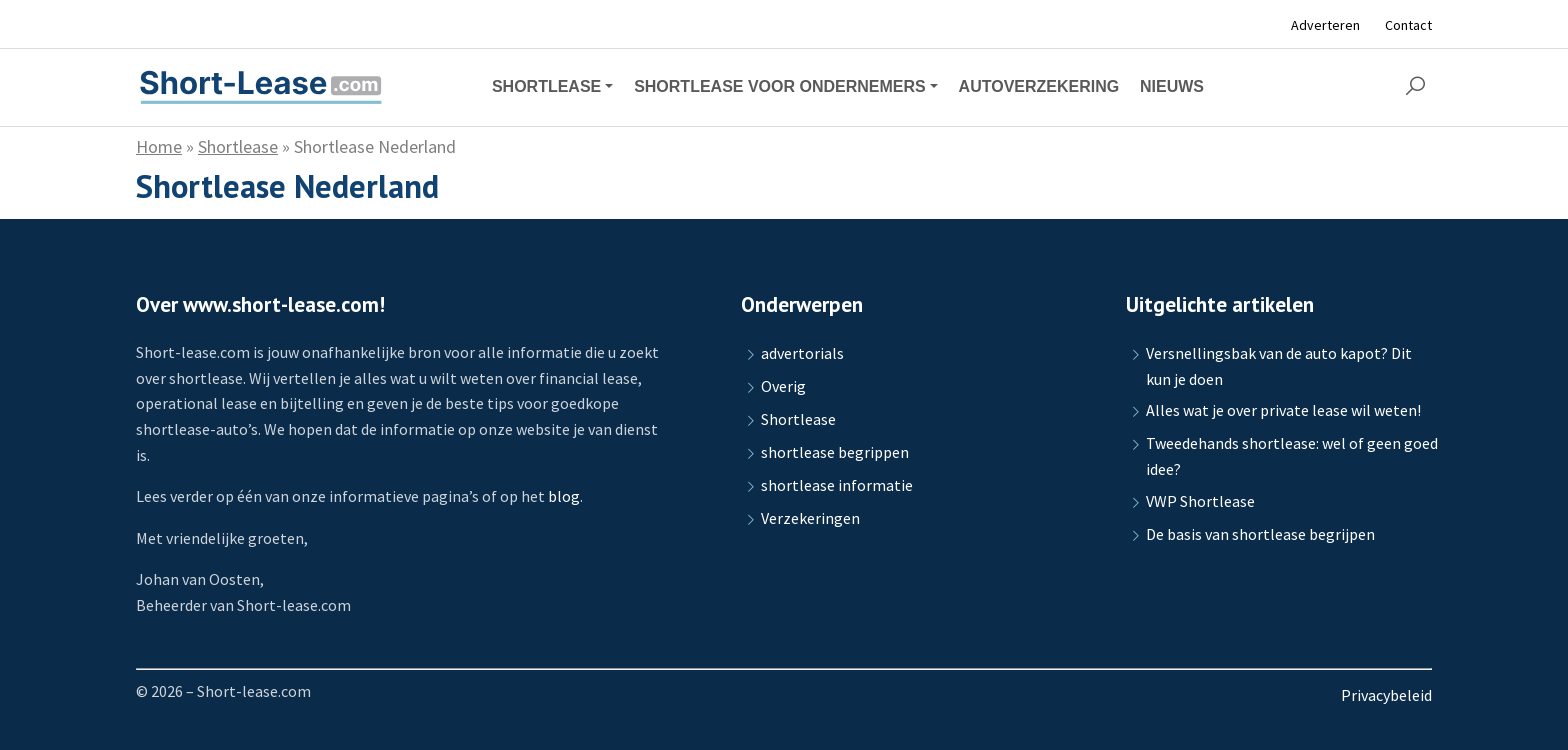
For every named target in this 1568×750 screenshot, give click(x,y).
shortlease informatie (837, 485)
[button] (1415, 87)
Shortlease (238, 146)
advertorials (802, 353)
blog (564, 496)
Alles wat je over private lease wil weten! (1283, 410)
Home (159, 146)
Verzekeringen (810, 518)
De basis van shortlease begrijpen (1260, 534)
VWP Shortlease (1200, 501)
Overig (783, 386)
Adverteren (1325, 25)
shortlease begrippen (835, 452)
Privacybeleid (1386, 695)
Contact (1408, 25)
